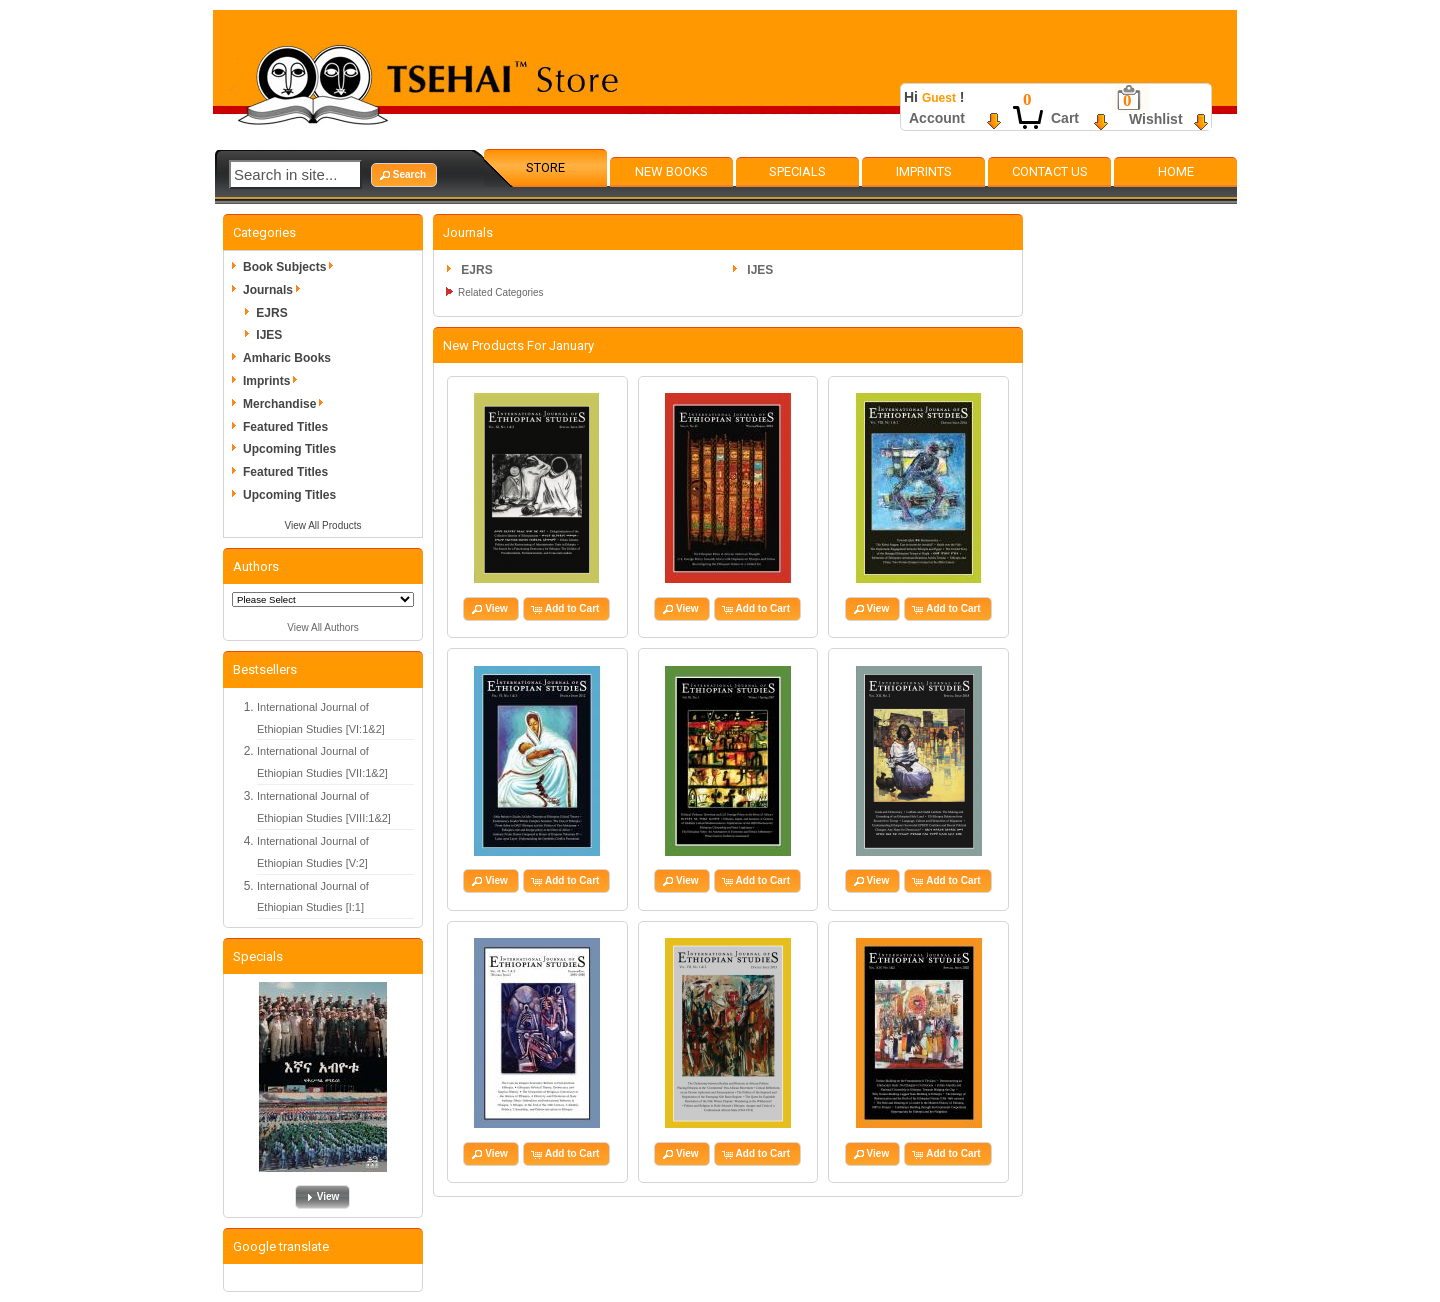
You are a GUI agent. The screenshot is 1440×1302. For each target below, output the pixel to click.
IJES (269, 335)
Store (545, 167)
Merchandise (286, 404)
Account (937, 118)
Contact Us (1050, 171)
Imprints (924, 171)
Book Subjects (291, 267)
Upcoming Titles (289, 449)
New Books (671, 171)
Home (1176, 171)
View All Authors (323, 627)
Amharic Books (287, 358)
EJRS (271, 313)
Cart (1065, 118)
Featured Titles (285, 427)
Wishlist (1156, 119)
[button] (404, 175)
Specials (797, 171)
